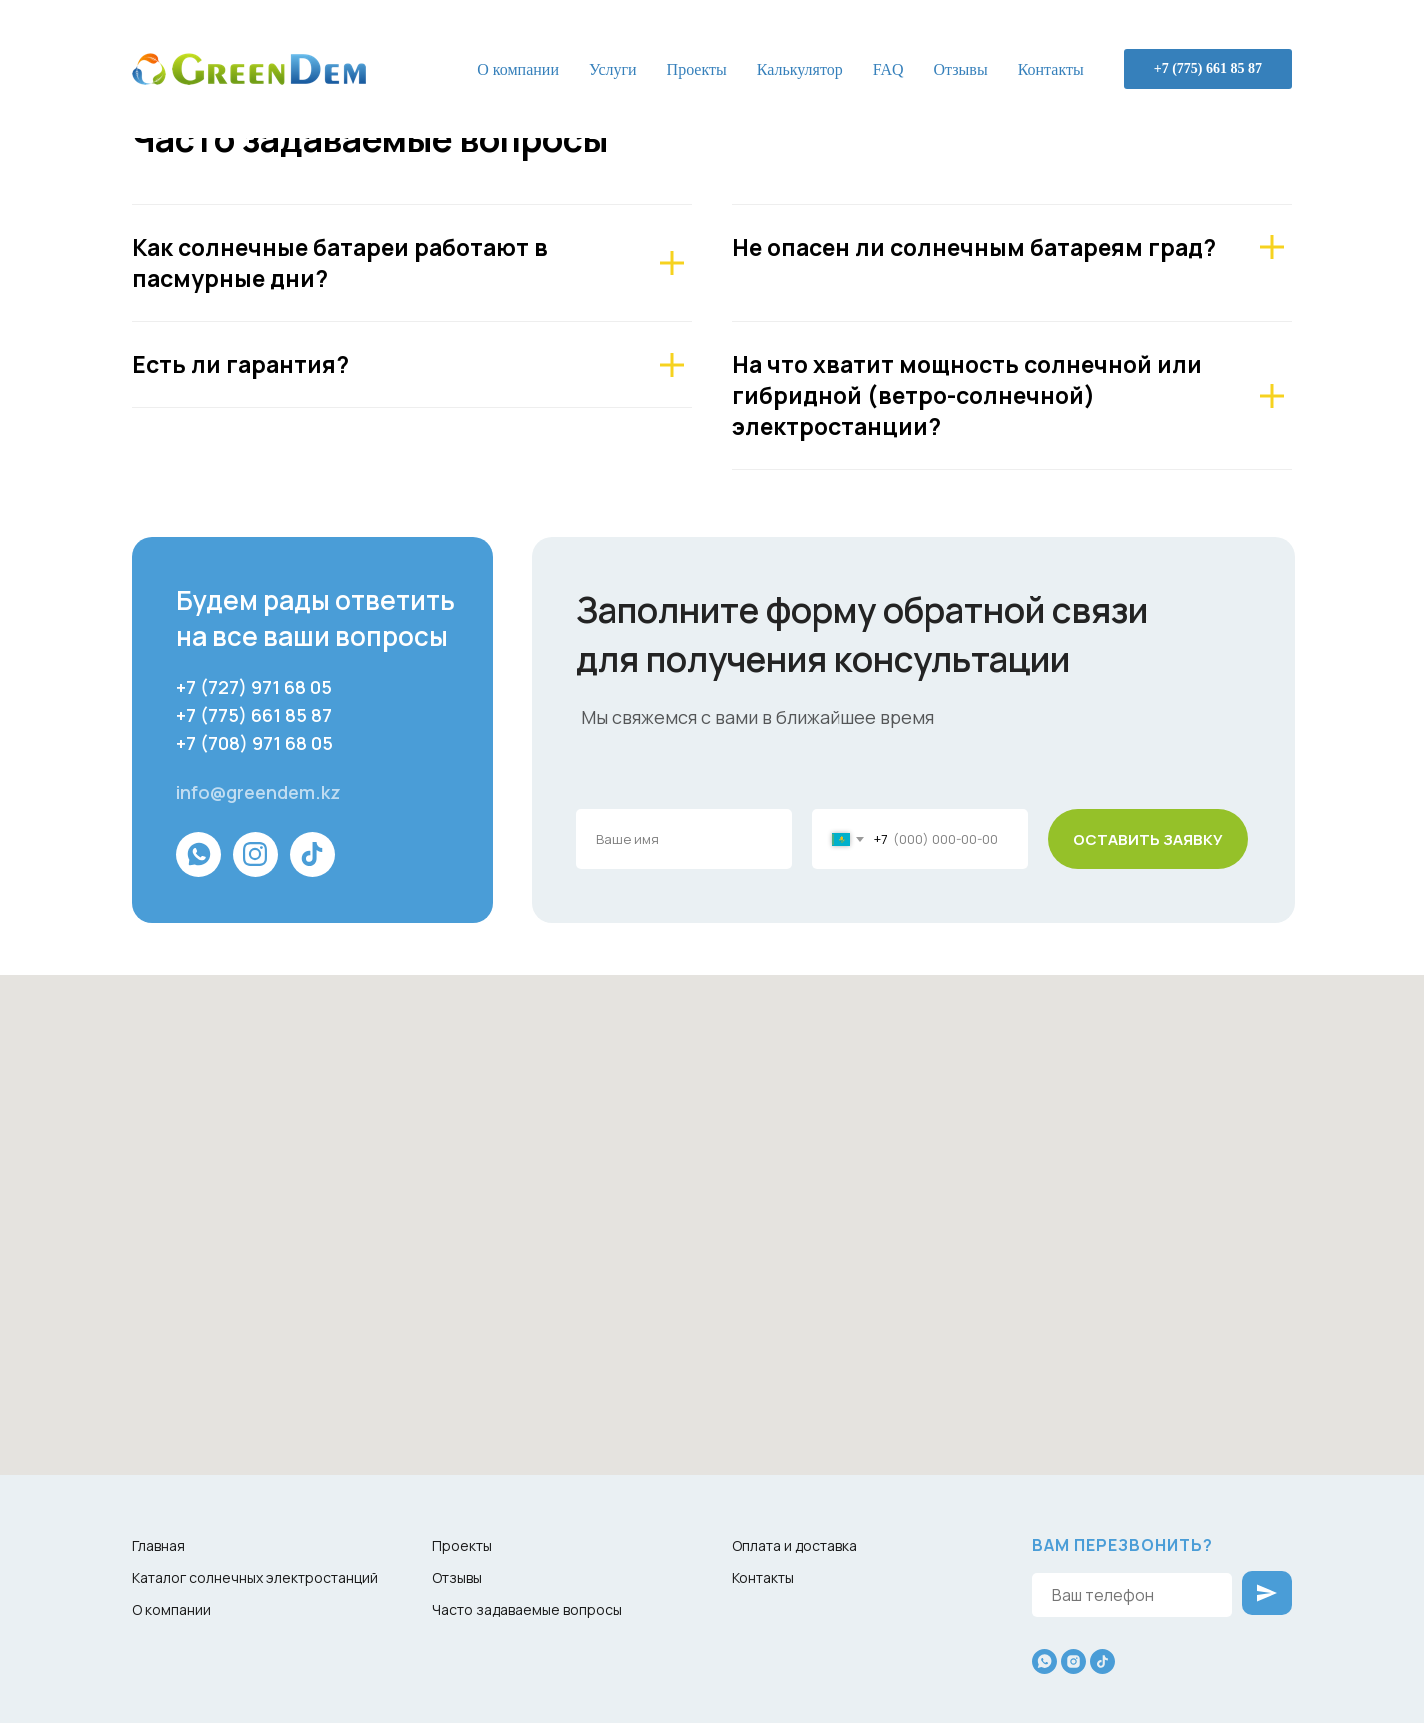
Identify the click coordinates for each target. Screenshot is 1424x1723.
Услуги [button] (613, 69)
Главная (158, 1545)
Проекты (697, 69)
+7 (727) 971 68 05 (254, 687)
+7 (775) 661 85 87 (1208, 68)
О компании (518, 69)
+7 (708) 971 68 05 (254, 743)
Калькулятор (800, 69)
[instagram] (1073, 1661)
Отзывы (961, 69)
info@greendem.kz (258, 792)
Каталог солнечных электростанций (255, 1577)
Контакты (1051, 69)
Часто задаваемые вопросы (527, 1609)
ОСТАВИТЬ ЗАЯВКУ (1148, 839)
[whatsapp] (1044, 1661)
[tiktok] (1102, 1661)
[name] (684, 839)
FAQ (888, 69)
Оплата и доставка (794, 1545)
